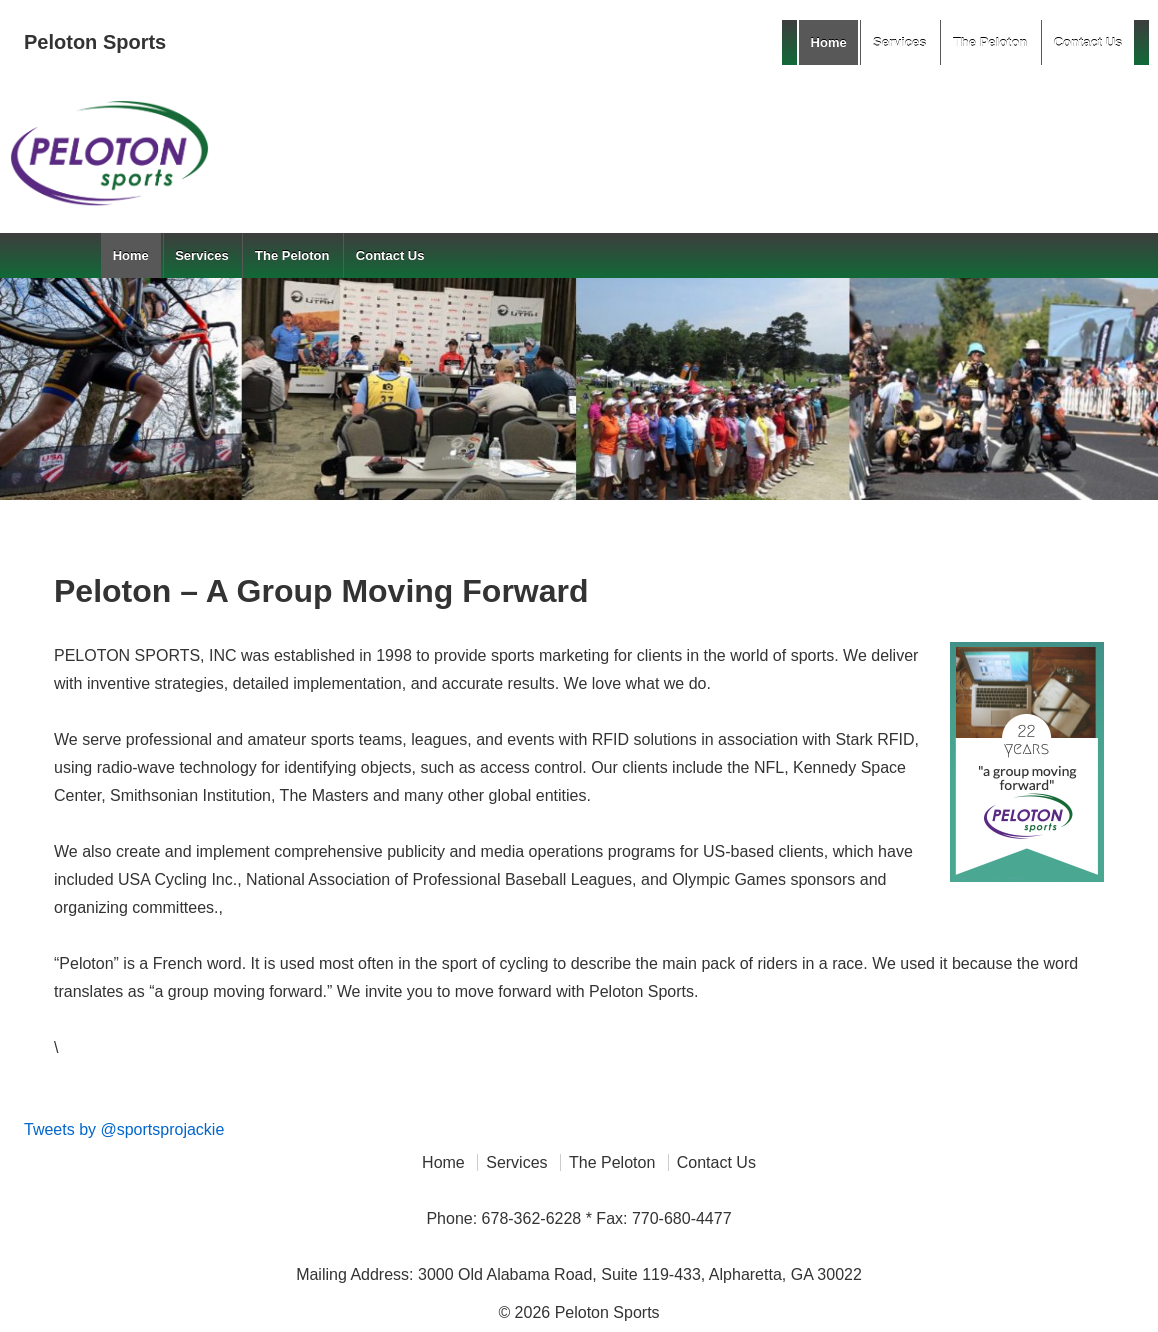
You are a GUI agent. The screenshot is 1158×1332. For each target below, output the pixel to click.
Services (900, 42)
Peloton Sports (95, 42)
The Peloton (990, 42)
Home (829, 42)
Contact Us (1088, 42)
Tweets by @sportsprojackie (124, 1129)
